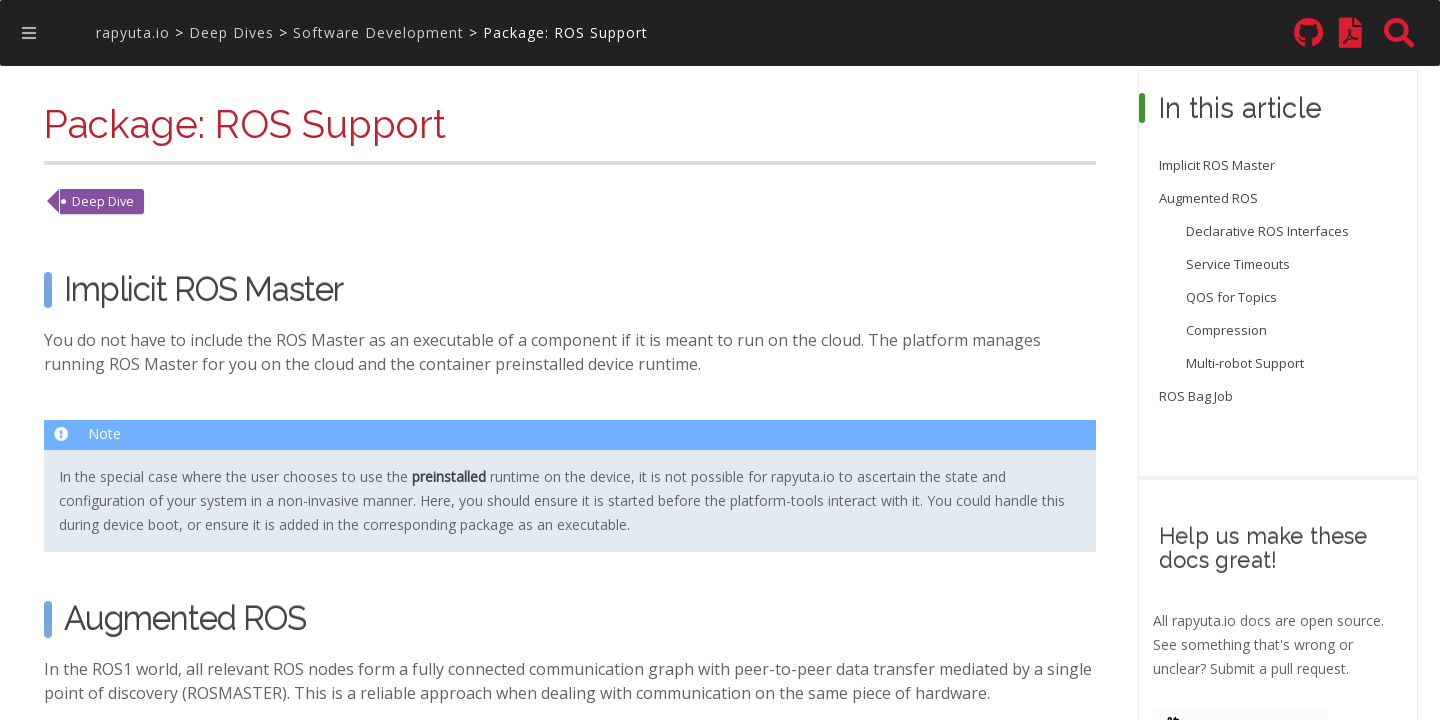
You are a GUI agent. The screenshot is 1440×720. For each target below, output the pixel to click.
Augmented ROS (1208, 198)
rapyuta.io (133, 32)
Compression (1226, 330)
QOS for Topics (1231, 297)
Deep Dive (103, 201)
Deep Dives (231, 32)
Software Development (378, 32)
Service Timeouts (1238, 264)
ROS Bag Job (1196, 396)
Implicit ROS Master (1217, 165)
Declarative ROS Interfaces (1267, 231)
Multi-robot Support (1245, 363)
